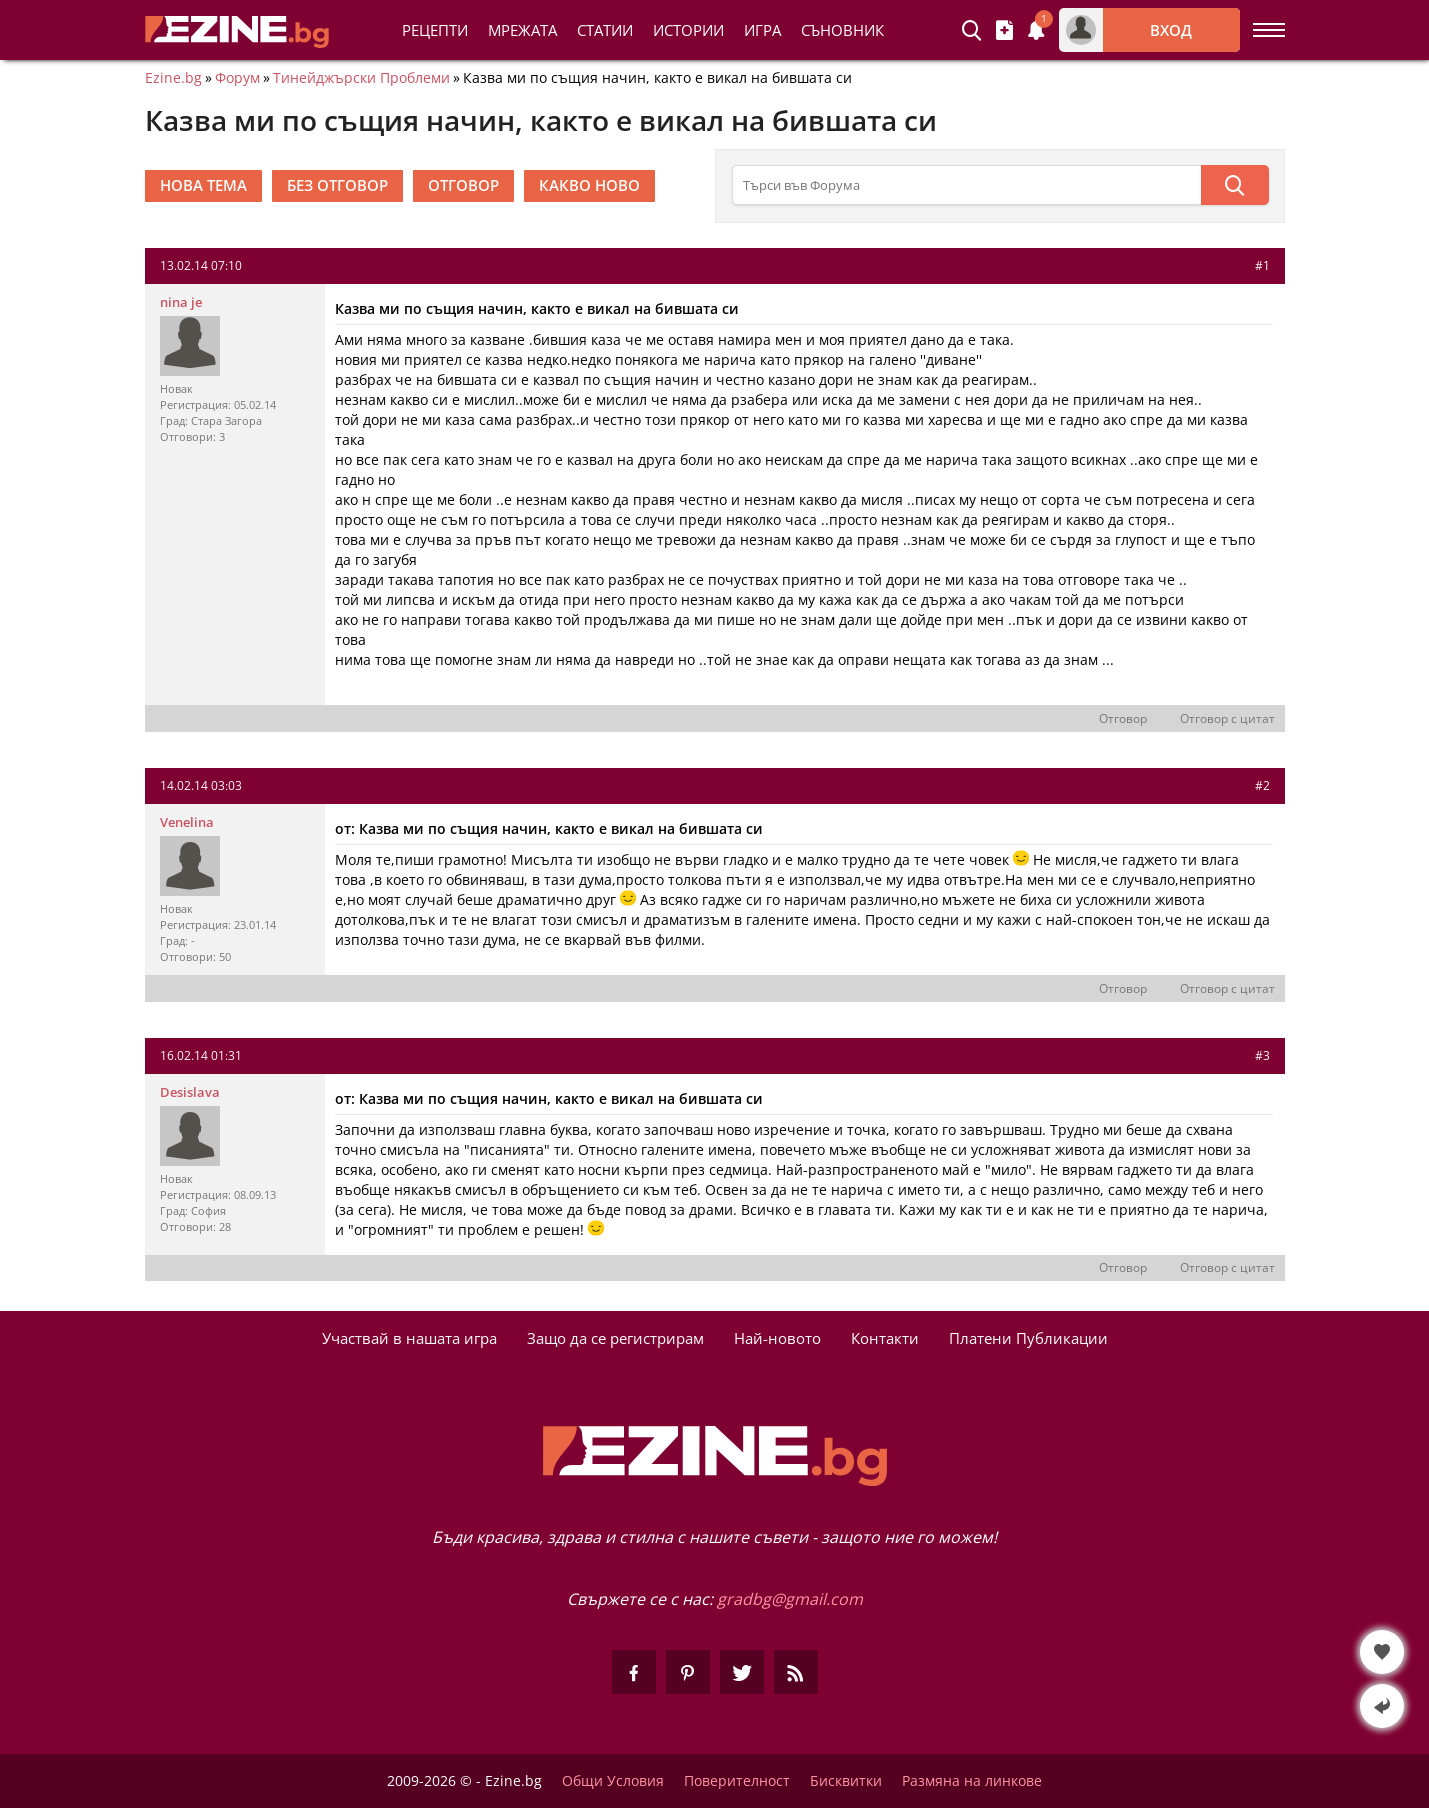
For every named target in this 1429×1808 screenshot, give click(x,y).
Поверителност (737, 1781)
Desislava (190, 1092)
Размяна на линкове (972, 1781)
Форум (237, 78)
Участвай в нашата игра (409, 1338)
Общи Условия (613, 1781)
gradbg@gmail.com (790, 1599)
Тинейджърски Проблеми (361, 78)
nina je (181, 302)
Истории (688, 30)
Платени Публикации (1028, 1338)
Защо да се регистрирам (615, 1338)
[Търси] (1235, 185)
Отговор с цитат (1227, 719)
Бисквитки (846, 1781)
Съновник (842, 30)
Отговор (1123, 719)
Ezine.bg (173, 78)
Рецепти (435, 30)
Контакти (885, 1338)
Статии (605, 30)
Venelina (187, 822)
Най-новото (777, 1338)
